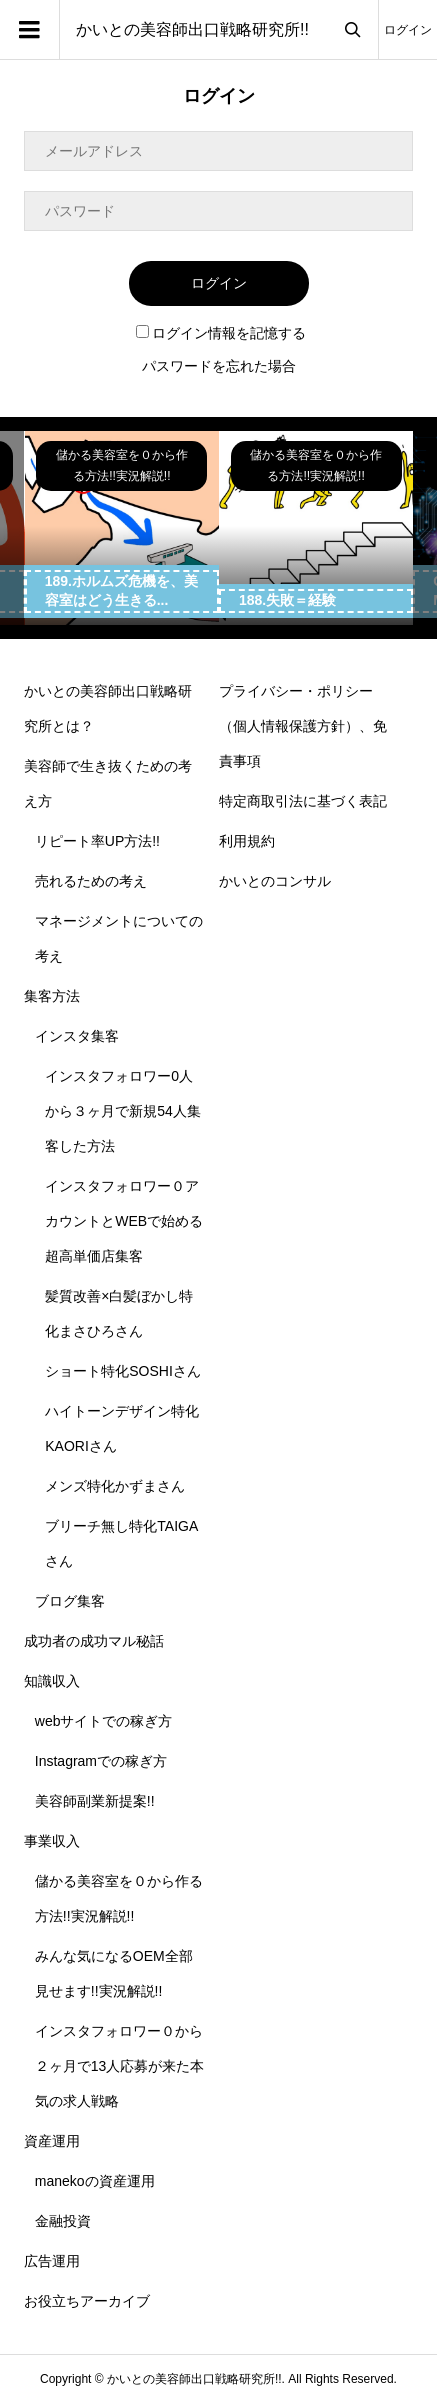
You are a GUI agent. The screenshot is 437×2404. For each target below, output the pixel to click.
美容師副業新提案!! (95, 1801)
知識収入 (52, 1681)
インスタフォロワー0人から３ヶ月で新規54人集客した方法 (123, 1111)
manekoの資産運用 (95, 2181)
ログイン (408, 30)
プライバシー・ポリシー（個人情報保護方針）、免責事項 (303, 726)
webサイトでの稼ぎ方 (104, 1721)
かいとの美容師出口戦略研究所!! (192, 29)
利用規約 (247, 841)
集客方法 (52, 996)
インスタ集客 (77, 1036)
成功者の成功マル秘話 (94, 1641)
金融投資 (63, 2221)
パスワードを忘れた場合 (219, 366)
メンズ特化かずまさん (115, 1486)
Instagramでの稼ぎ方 (101, 1761)
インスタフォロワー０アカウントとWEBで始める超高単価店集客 (124, 1221)
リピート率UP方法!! (97, 841)
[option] (122, 528)
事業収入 (52, 1841)
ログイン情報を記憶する (221, 333)
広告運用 (52, 2261)
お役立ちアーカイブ (87, 2301)
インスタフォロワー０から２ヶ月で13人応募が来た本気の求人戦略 (120, 2066)
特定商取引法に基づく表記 (303, 801)
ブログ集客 (70, 1601)
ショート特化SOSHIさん (123, 1371)
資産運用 (52, 2141)
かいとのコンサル (275, 881)
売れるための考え (91, 881)
